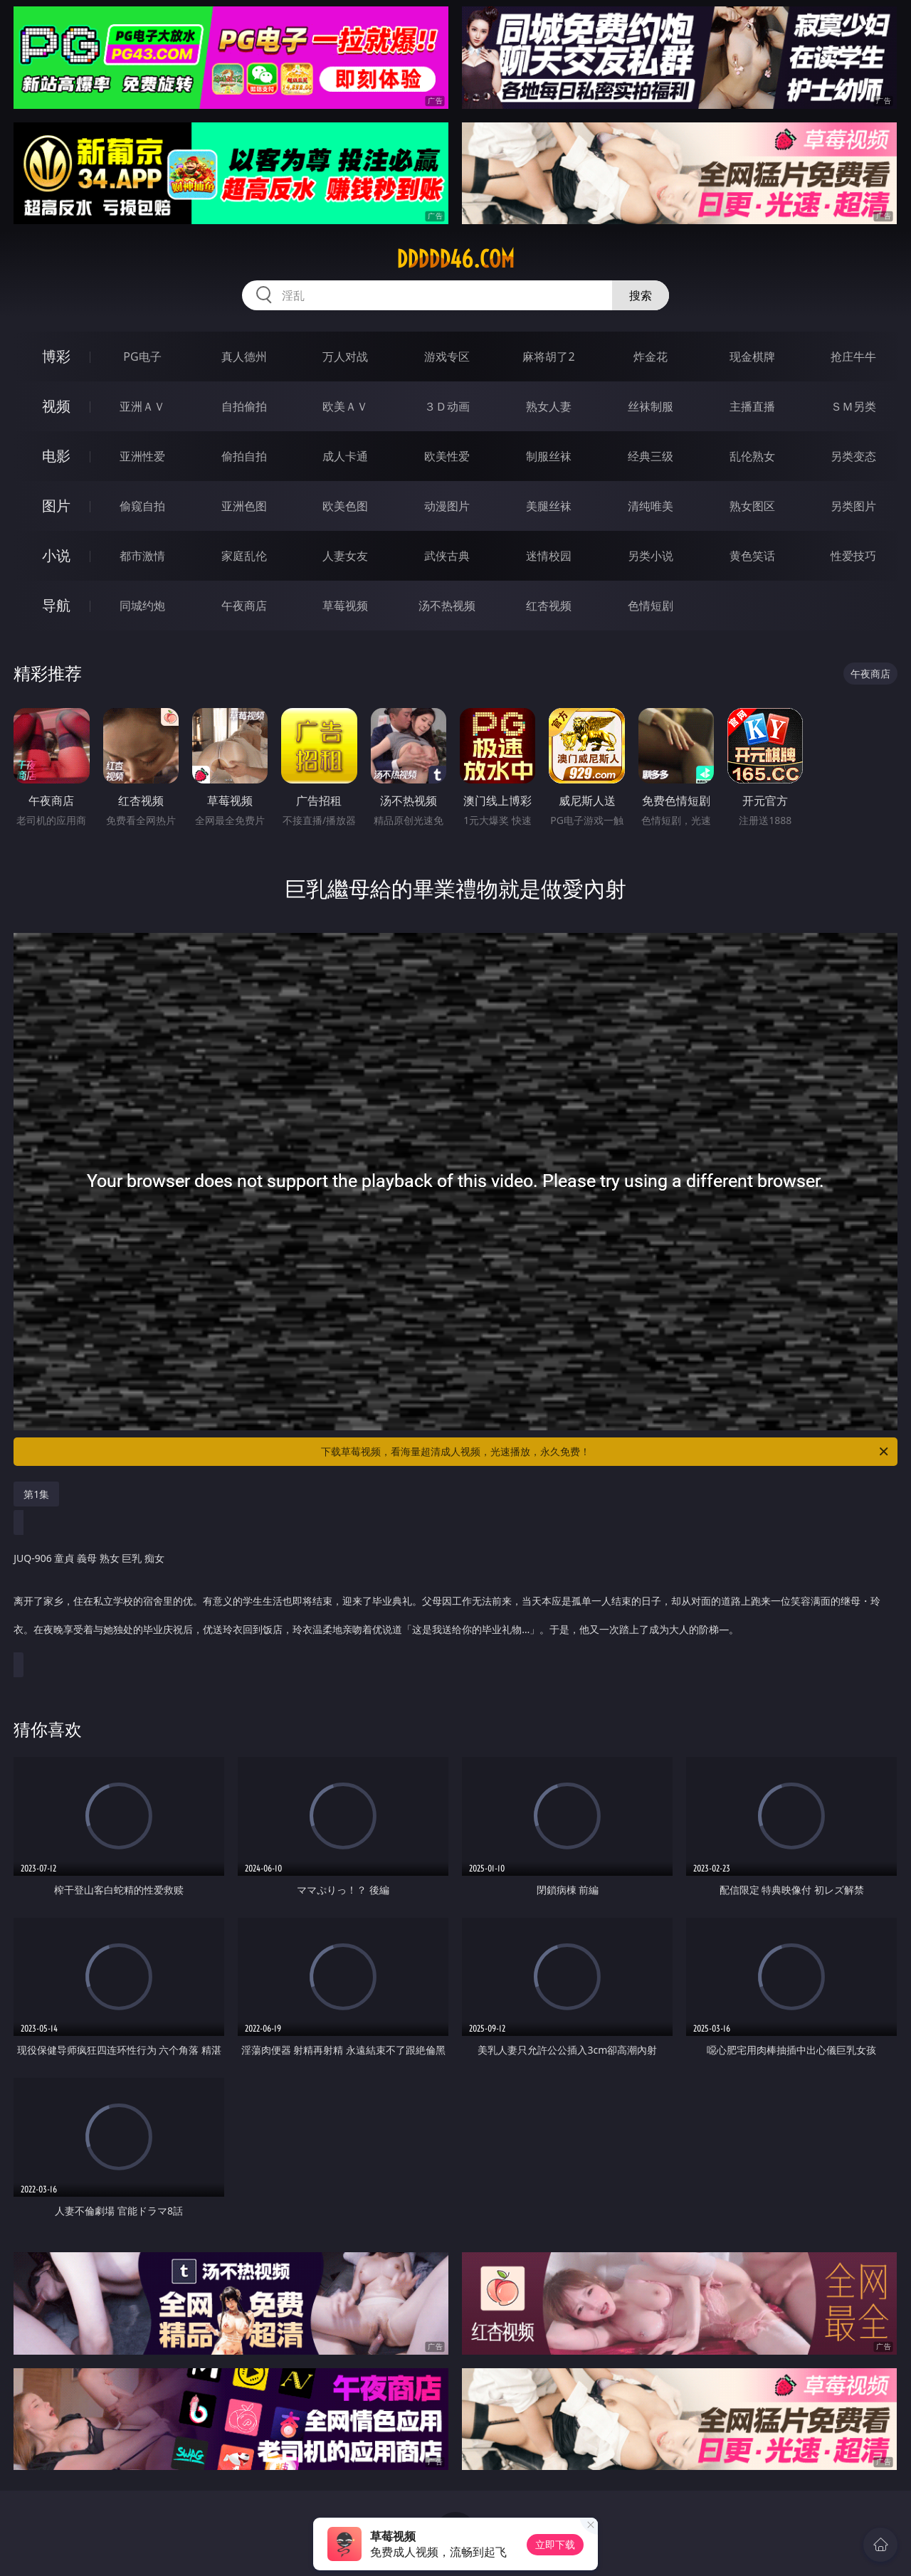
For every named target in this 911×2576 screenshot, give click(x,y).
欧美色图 (345, 506)
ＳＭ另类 (853, 406)
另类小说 (650, 556)
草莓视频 (345, 605)
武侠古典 (447, 556)
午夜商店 (244, 605)
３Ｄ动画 (447, 406)
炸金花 (650, 356)
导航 (56, 605)
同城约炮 (142, 605)
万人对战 (345, 356)
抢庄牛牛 (853, 356)
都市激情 (142, 556)
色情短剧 (650, 605)
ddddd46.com (455, 259)
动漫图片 (447, 506)
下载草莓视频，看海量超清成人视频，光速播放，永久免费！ (605, 1451)
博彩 (56, 356)
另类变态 (853, 456)
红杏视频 (549, 605)
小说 (56, 555)
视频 (56, 406)
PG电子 (142, 356)
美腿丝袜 (549, 506)
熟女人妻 (549, 406)
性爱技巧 (853, 556)
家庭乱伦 (244, 556)
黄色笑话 (752, 556)
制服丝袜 (549, 456)
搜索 (640, 295)
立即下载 (555, 2544)
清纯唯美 (650, 506)
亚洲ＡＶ (142, 406)
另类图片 (853, 506)
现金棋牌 (752, 356)
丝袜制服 (650, 406)
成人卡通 (345, 456)
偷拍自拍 (244, 456)
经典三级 (650, 456)
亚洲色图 (244, 506)
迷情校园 (549, 556)
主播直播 (752, 406)
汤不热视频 (446, 605)
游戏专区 (447, 356)
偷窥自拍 (142, 506)
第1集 (36, 1494)
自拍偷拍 (244, 406)
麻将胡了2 (548, 356)
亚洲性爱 (142, 456)
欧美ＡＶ (345, 406)
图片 (56, 505)
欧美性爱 (447, 456)
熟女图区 (752, 506)
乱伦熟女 (752, 456)
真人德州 (244, 356)
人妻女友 (345, 556)
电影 (56, 455)
